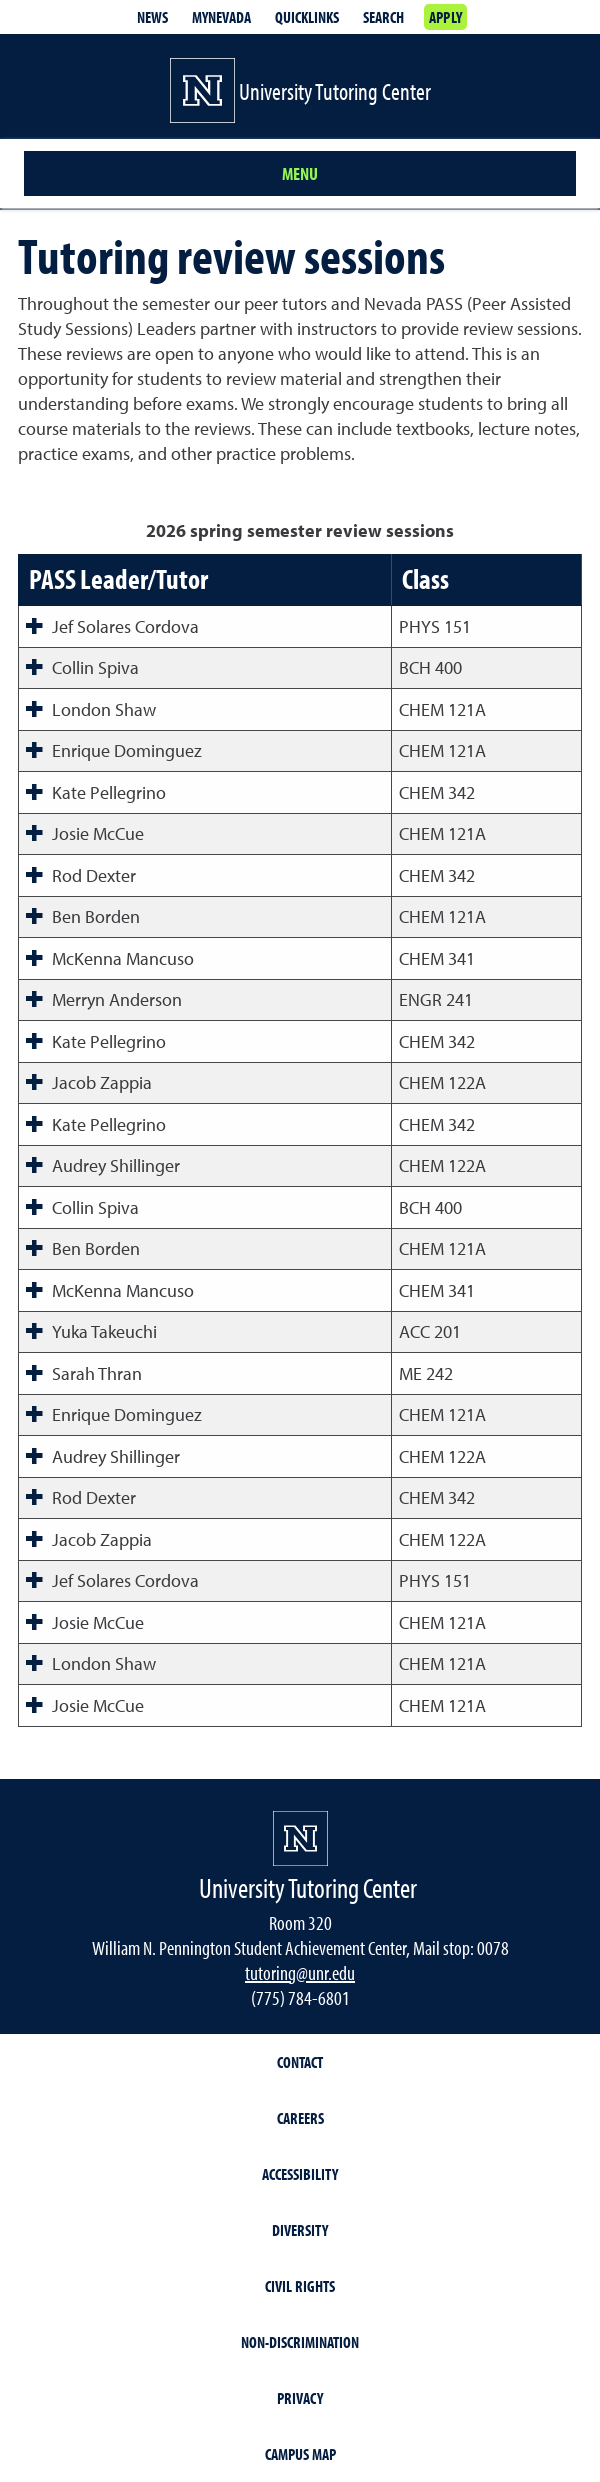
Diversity (300, 2230)
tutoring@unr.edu (300, 1972)
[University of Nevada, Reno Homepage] (300, 1838)
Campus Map (300, 2454)
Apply (445, 17)
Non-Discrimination (300, 2342)
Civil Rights (300, 2286)
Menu (300, 173)
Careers (300, 2118)
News (152, 17)
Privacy (300, 2398)
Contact (300, 2062)
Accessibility (300, 2174)
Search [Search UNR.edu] (383, 17)
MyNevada (221, 17)
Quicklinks (307, 17)
